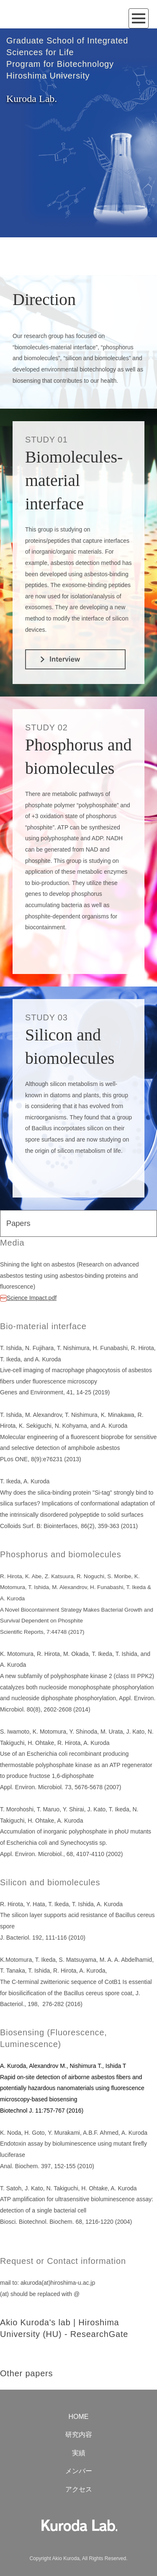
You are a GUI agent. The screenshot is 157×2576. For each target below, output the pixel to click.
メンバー (78, 2470)
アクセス (78, 2489)
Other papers (26, 2373)
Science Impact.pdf (28, 1297)
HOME (79, 2416)
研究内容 (78, 2434)
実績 (78, 2452)
